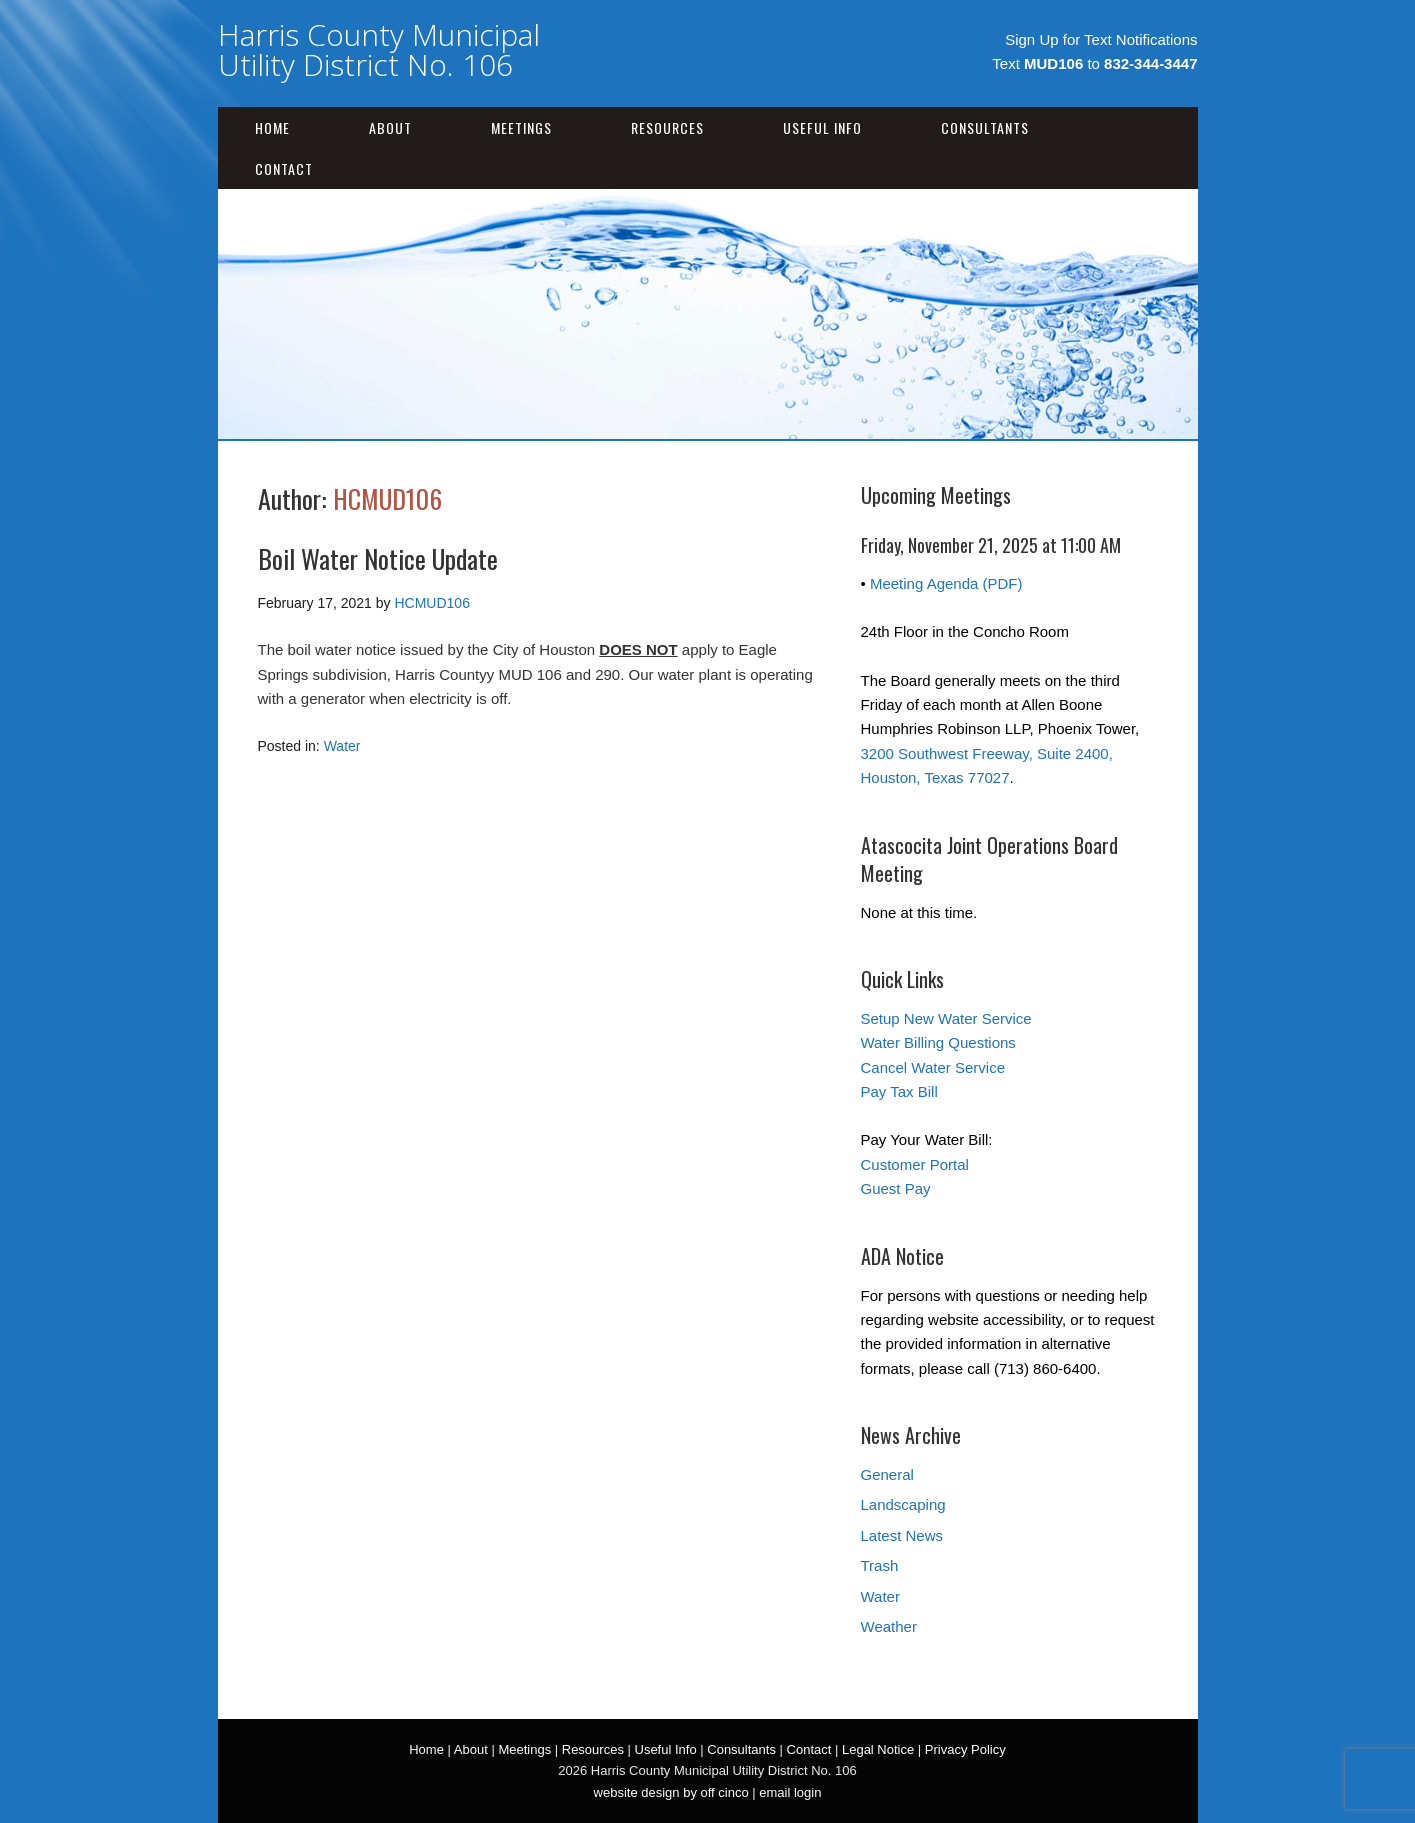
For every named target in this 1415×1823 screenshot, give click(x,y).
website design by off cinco (671, 1792)
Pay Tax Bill (899, 1091)
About (390, 127)
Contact (284, 168)
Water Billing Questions (938, 1042)
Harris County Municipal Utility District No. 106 (379, 49)
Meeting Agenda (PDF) (946, 583)
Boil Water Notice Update (378, 558)
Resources (667, 127)
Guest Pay (896, 1188)
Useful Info (822, 127)
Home (272, 127)
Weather (889, 1626)
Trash (880, 1565)
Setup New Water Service (946, 1018)
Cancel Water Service (933, 1067)
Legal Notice (878, 1749)
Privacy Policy (965, 1749)
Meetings (521, 127)
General (887, 1474)
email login (790, 1792)
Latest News (902, 1535)
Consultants (985, 127)
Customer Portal (915, 1164)
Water (342, 746)
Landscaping (903, 1504)
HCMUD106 (387, 498)
